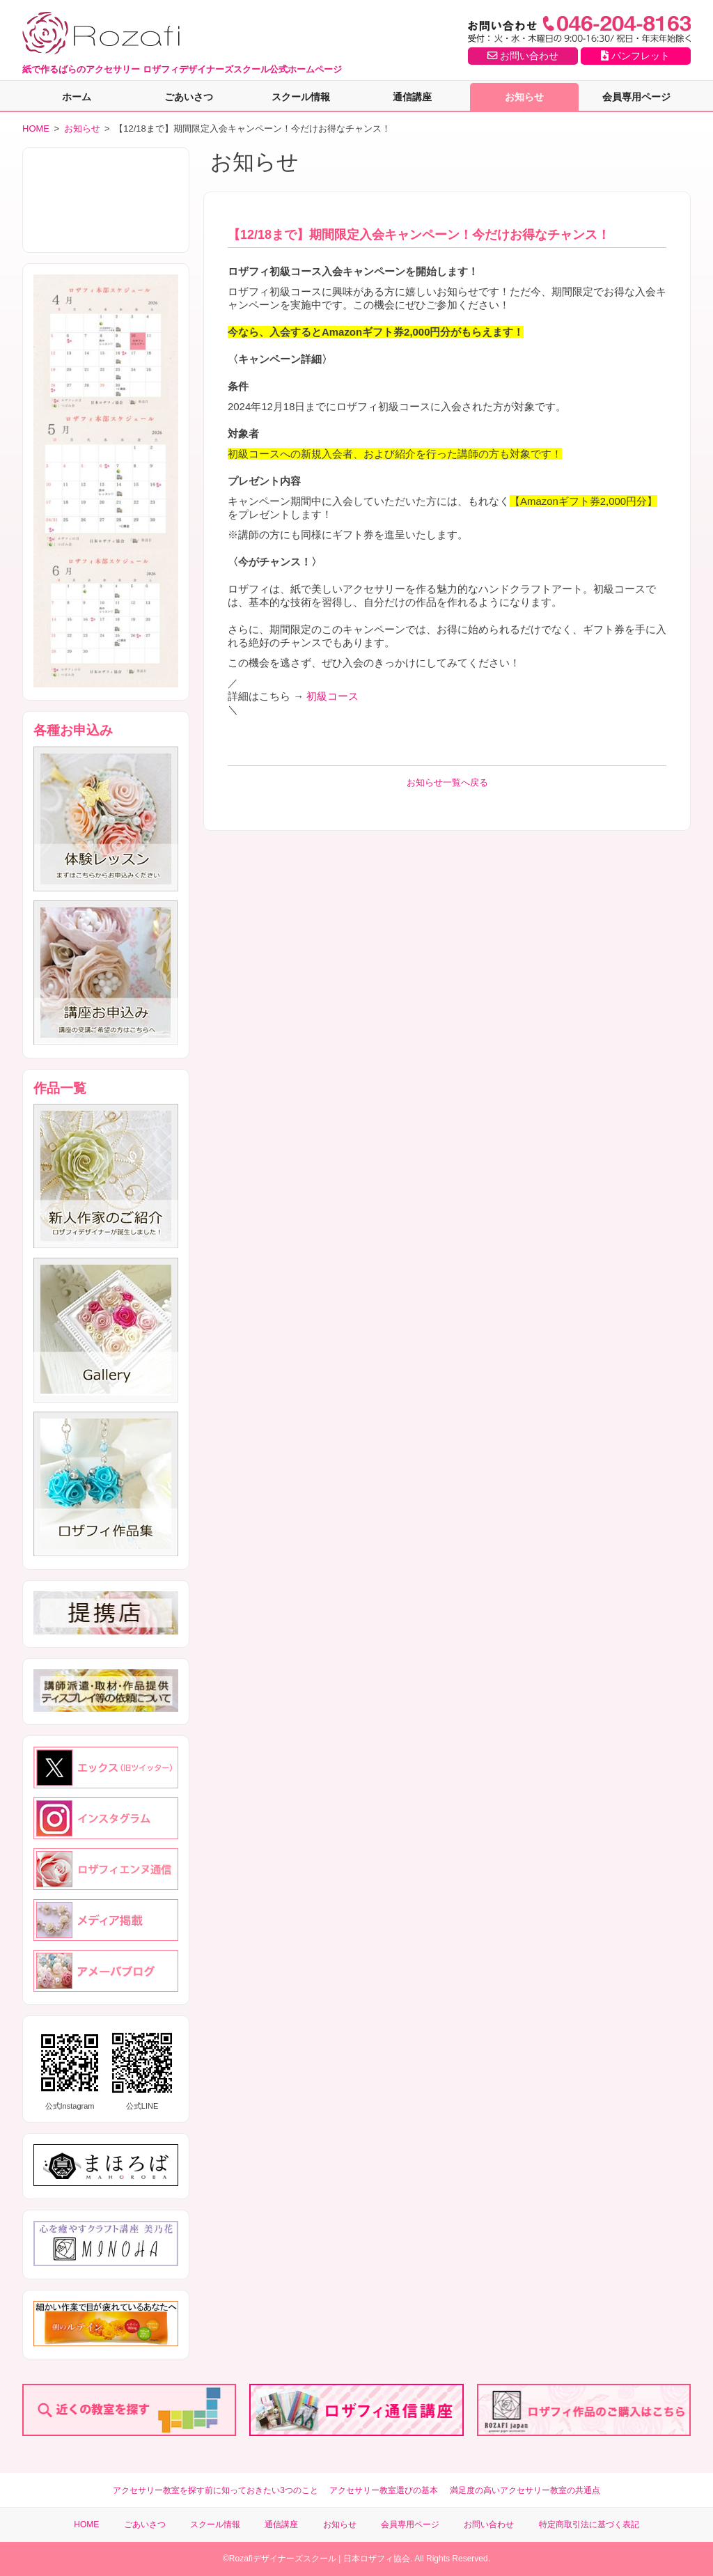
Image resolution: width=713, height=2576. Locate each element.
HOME (35, 128)
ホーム (76, 96)
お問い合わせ (522, 55)
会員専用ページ (636, 96)
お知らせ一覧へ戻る (447, 782)
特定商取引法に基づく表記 (589, 2524)
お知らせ (524, 96)
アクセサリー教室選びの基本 (383, 2490)
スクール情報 (301, 96)
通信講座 (412, 96)
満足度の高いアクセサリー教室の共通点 (525, 2490)
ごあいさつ (188, 96)
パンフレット (635, 55)
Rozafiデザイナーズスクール (282, 2558)
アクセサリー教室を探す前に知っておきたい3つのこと (215, 2490)
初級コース (331, 696)
